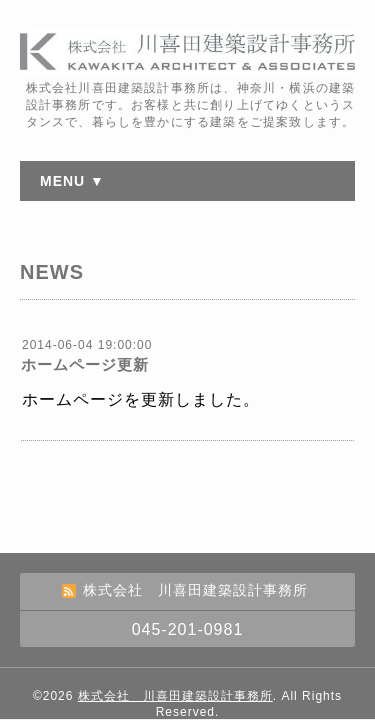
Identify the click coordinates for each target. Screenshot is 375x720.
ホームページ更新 (85, 364)
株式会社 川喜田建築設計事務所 (175, 696)
